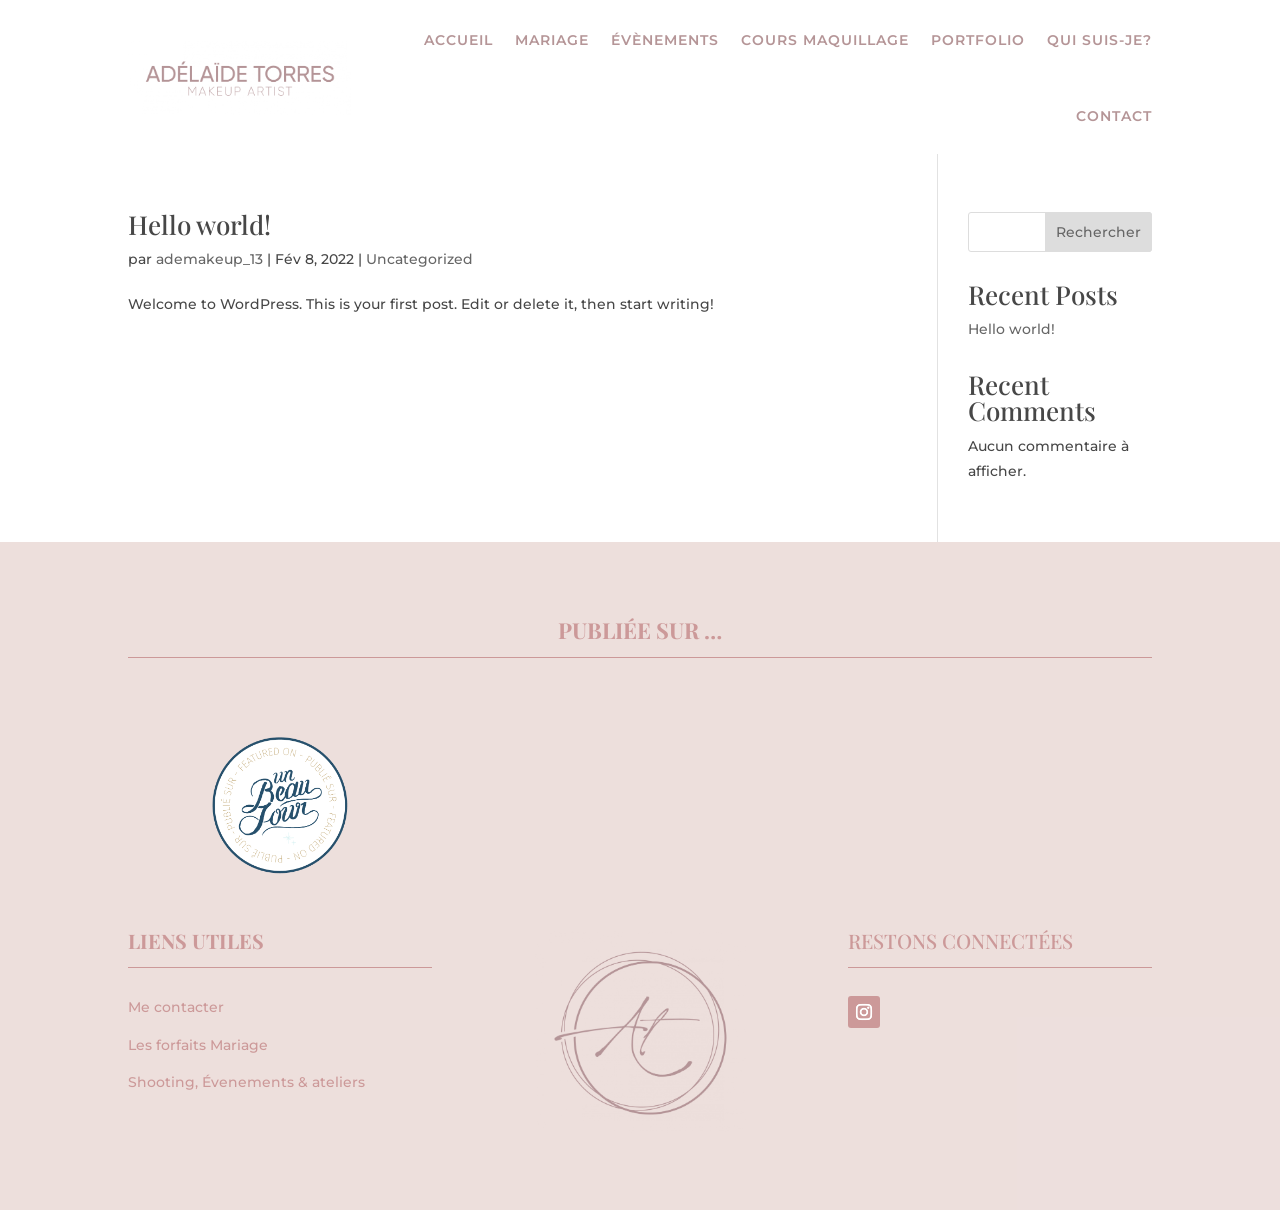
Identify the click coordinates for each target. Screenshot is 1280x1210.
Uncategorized (419, 259)
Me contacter (176, 1007)
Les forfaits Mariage (198, 1045)
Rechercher (1098, 232)
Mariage (552, 40)
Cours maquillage (825, 40)
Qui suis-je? (1099, 40)
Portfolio (978, 40)
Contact (1114, 116)
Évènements (665, 40)
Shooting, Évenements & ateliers (246, 1082)
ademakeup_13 (209, 259)
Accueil (458, 40)
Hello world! (199, 224)
